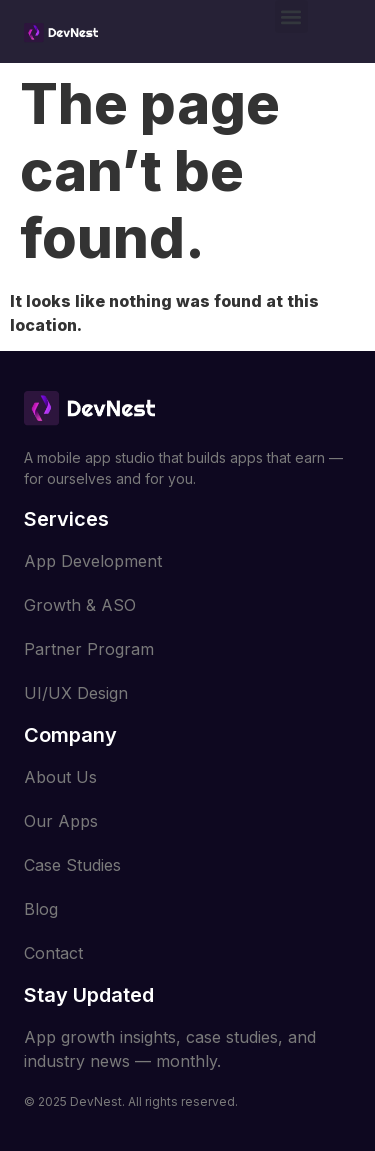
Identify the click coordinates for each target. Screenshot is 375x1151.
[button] (291, 16)
